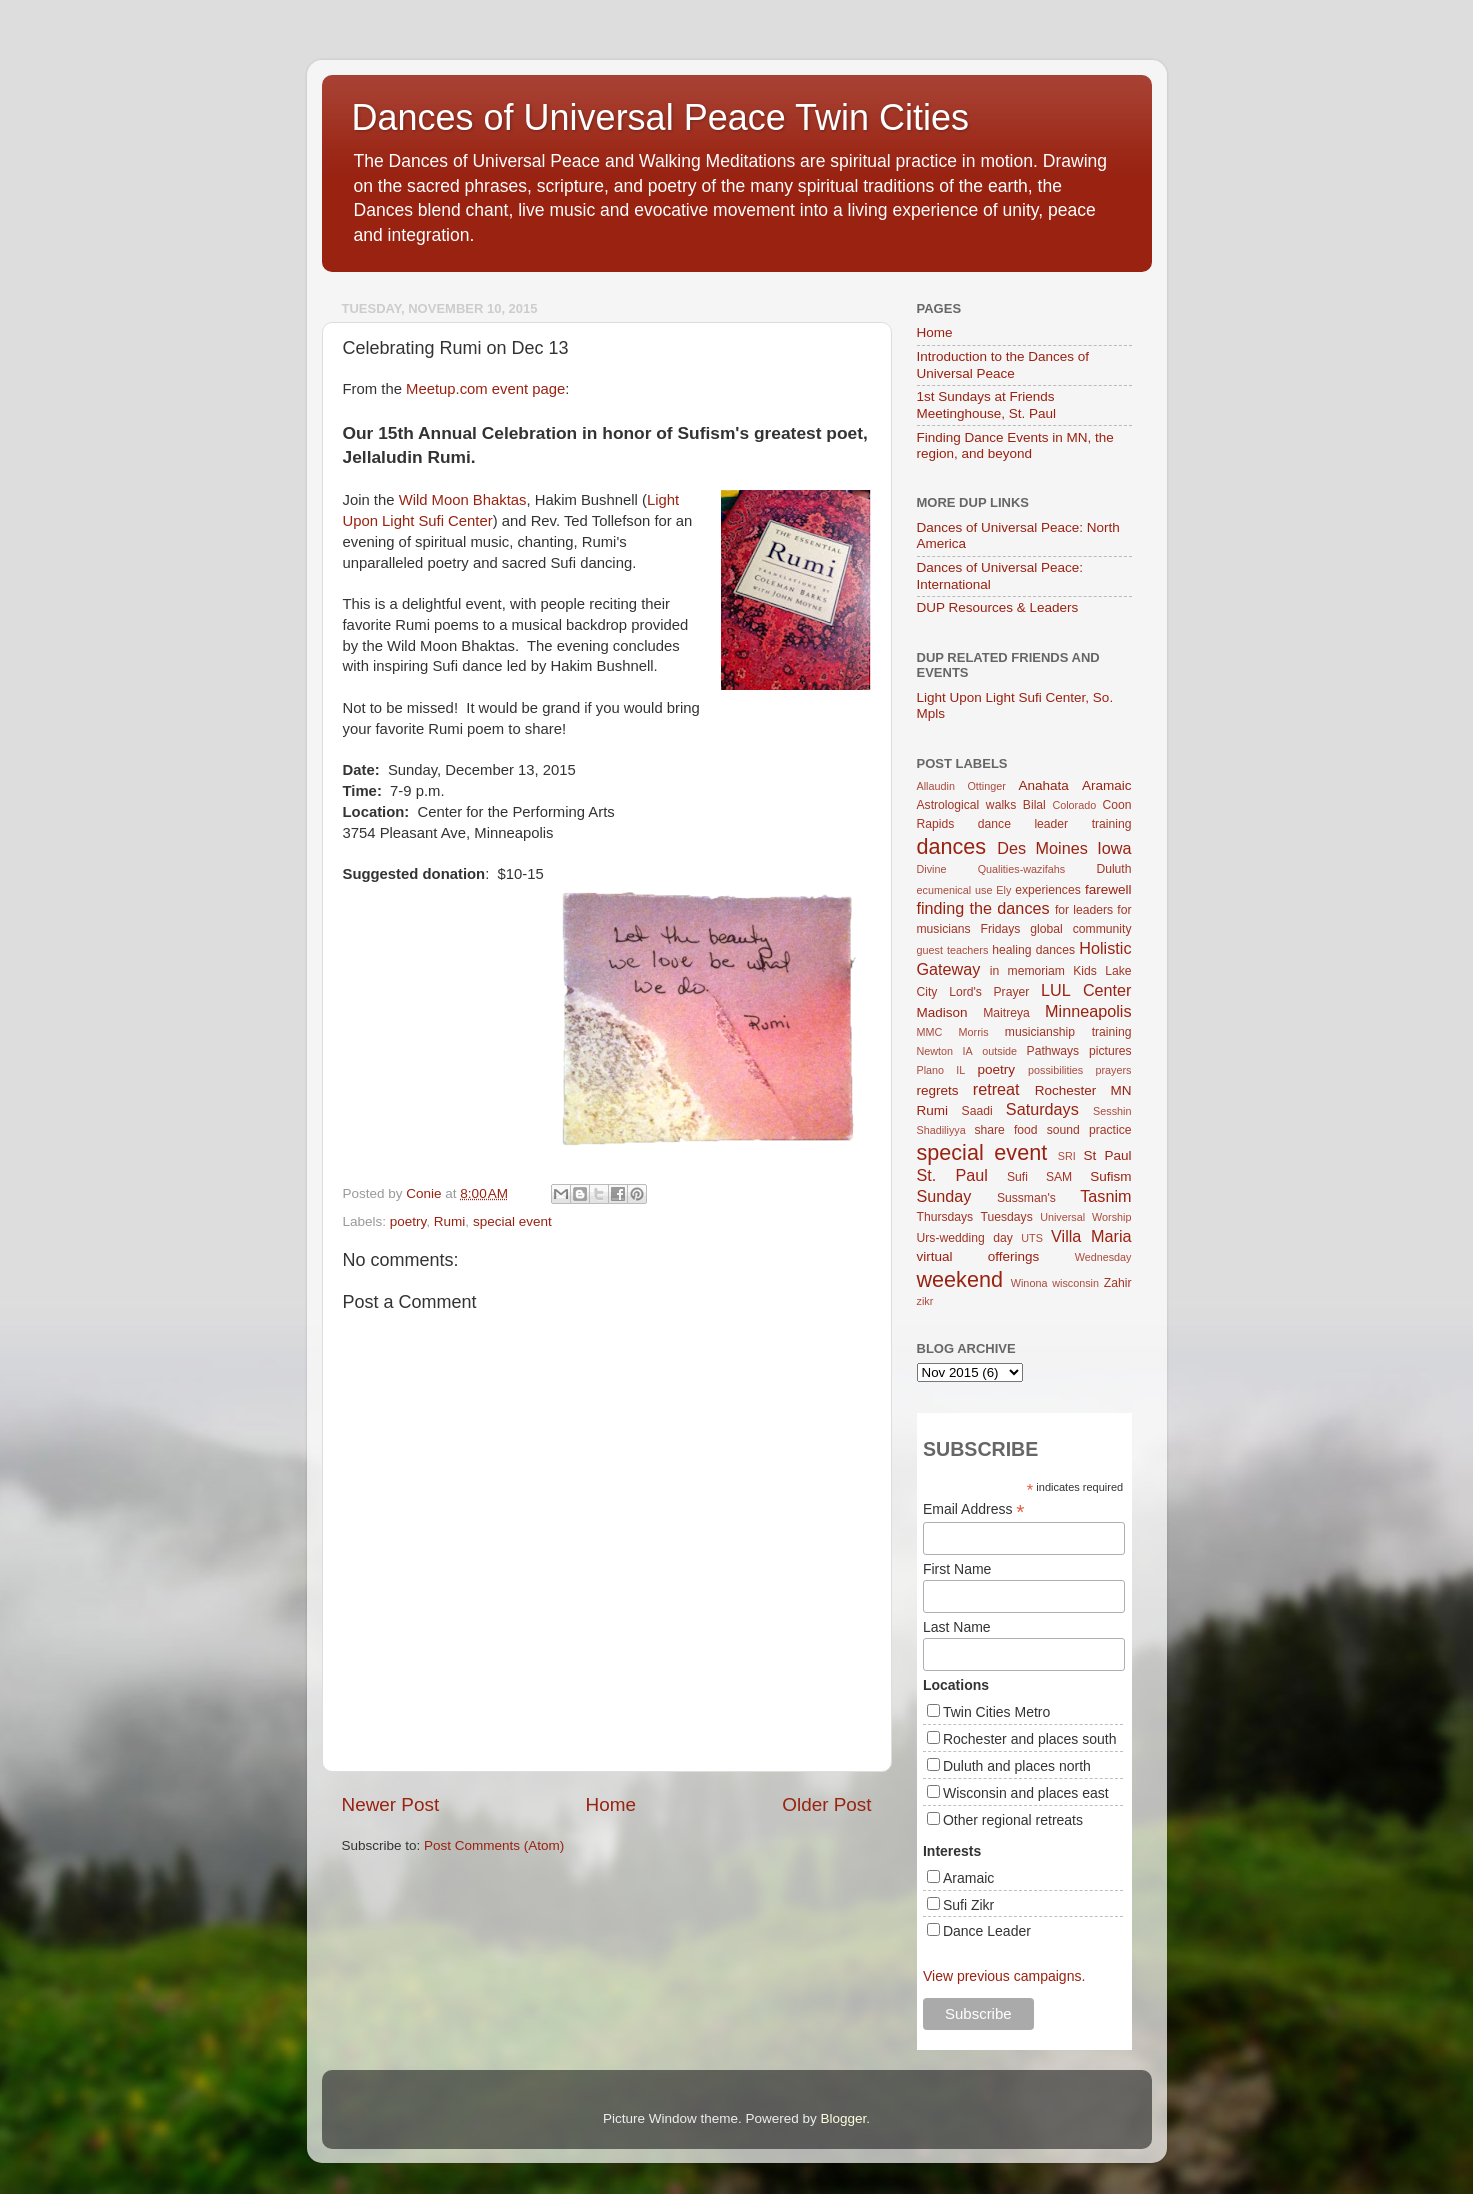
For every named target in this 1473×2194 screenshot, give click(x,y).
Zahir (1118, 1283)
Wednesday (1103, 1257)
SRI (1067, 1156)
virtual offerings (978, 1256)
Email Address (974, 1509)
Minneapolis (1088, 1011)
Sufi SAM (1039, 1177)
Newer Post (391, 1804)
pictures (1110, 1051)
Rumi (450, 1221)
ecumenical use (955, 890)
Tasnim (1105, 1196)
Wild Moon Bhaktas (463, 500)
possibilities (1055, 1070)
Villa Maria (1091, 1236)
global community (1080, 929)
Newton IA (945, 1051)
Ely (1003, 890)
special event (512, 1221)
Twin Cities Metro (996, 1712)
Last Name (957, 1627)
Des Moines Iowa (1064, 848)
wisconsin (1075, 1283)
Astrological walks (967, 805)
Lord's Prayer (989, 992)
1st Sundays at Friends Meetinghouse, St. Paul (987, 404)
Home (611, 1804)
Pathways (1053, 1051)
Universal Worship (1085, 1217)
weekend (960, 1279)
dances (952, 846)
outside (999, 1051)
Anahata (1043, 785)
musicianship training (1068, 1032)
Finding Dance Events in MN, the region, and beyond (1015, 445)
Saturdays (1042, 1109)
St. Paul (952, 1175)
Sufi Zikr (968, 1905)
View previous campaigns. (1004, 1976)
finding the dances (983, 908)
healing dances (1033, 950)
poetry (408, 1221)
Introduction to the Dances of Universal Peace (1003, 364)
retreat (996, 1089)
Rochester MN (1083, 1090)
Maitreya (1006, 1013)
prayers (1114, 1070)
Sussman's (1026, 1198)
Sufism (1110, 1176)
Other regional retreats (1013, 1820)
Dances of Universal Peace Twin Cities (661, 117)
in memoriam (1027, 971)
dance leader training (1055, 824)
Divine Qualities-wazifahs (991, 869)
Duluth (1113, 869)
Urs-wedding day (965, 1238)
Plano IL (941, 1070)
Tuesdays (1007, 1217)
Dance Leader (987, 1931)
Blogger (844, 2118)
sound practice (1089, 1130)
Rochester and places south (1030, 1739)
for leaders (1084, 910)
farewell (1108, 889)
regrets (938, 1090)
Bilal (1034, 805)
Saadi (977, 1111)
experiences (1047, 890)
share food (1005, 1130)
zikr (925, 1301)
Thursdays (945, 1217)
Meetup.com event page (485, 389)
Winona (1029, 1283)
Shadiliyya (941, 1130)
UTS (1032, 1238)
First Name (957, 1569)
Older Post (826, 1804)
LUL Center (1086, 990)
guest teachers (953, 950)
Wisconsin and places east (1026, 1793)
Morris (974, 1032)
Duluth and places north (1017, 1766)
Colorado (1074, 805)
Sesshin (1112, 1111)
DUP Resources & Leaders (998, 607)
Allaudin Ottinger (961, 786)
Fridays (1001, 929)
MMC (930, 1032)
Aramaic (1107, 785)
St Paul (1107, 1155)
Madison (942, 1012)
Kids (1085, 971)
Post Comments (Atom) (494, 1845)
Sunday (944, 1196)
